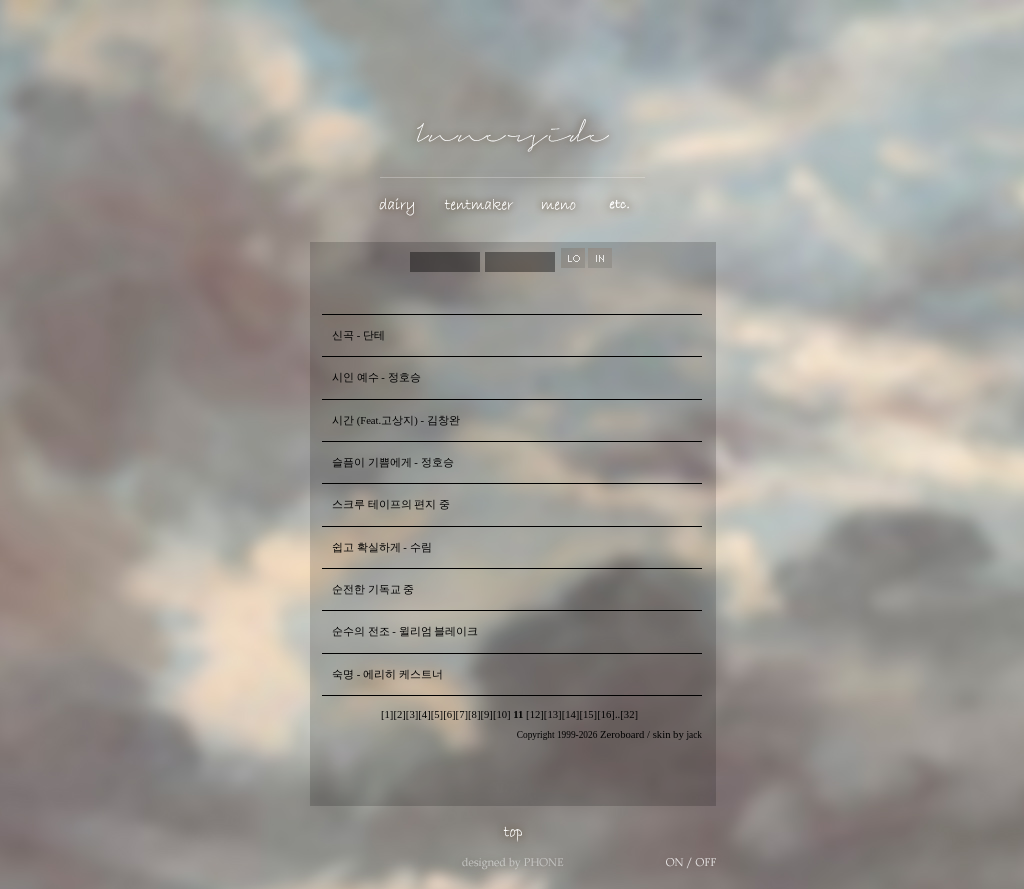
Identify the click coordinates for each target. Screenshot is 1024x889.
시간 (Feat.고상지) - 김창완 (396, 420)
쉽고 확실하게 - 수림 (382, 547)
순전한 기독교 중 (373, 589)
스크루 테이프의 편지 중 (391, 504)
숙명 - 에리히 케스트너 (387, 674)
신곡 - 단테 (358, 335)
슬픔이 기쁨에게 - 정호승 (393, 462)
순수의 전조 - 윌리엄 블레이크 (405, 631)
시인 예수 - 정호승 (376, 377)
